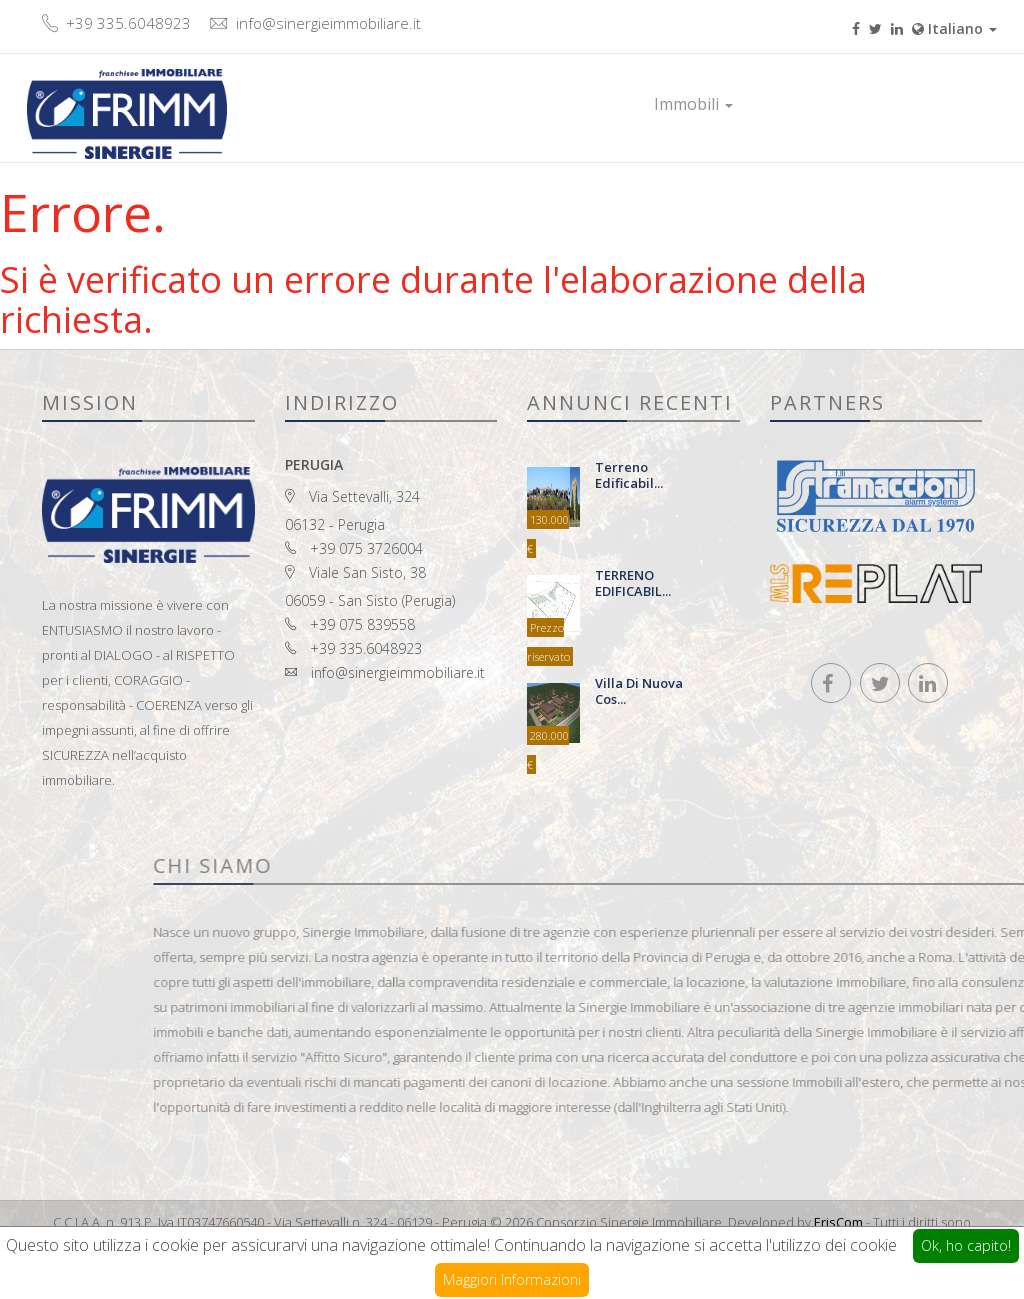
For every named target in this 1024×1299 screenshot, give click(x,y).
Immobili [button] (693, 104)
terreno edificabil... (629, 474)
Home (611, 104)
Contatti (871, 104)
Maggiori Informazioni (512, 1279)
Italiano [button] (954, 28)
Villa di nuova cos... (639, 690)
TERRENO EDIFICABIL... (633, 582)
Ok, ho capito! (966, 1245)
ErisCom (838, 1222)
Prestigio (787, 104)
